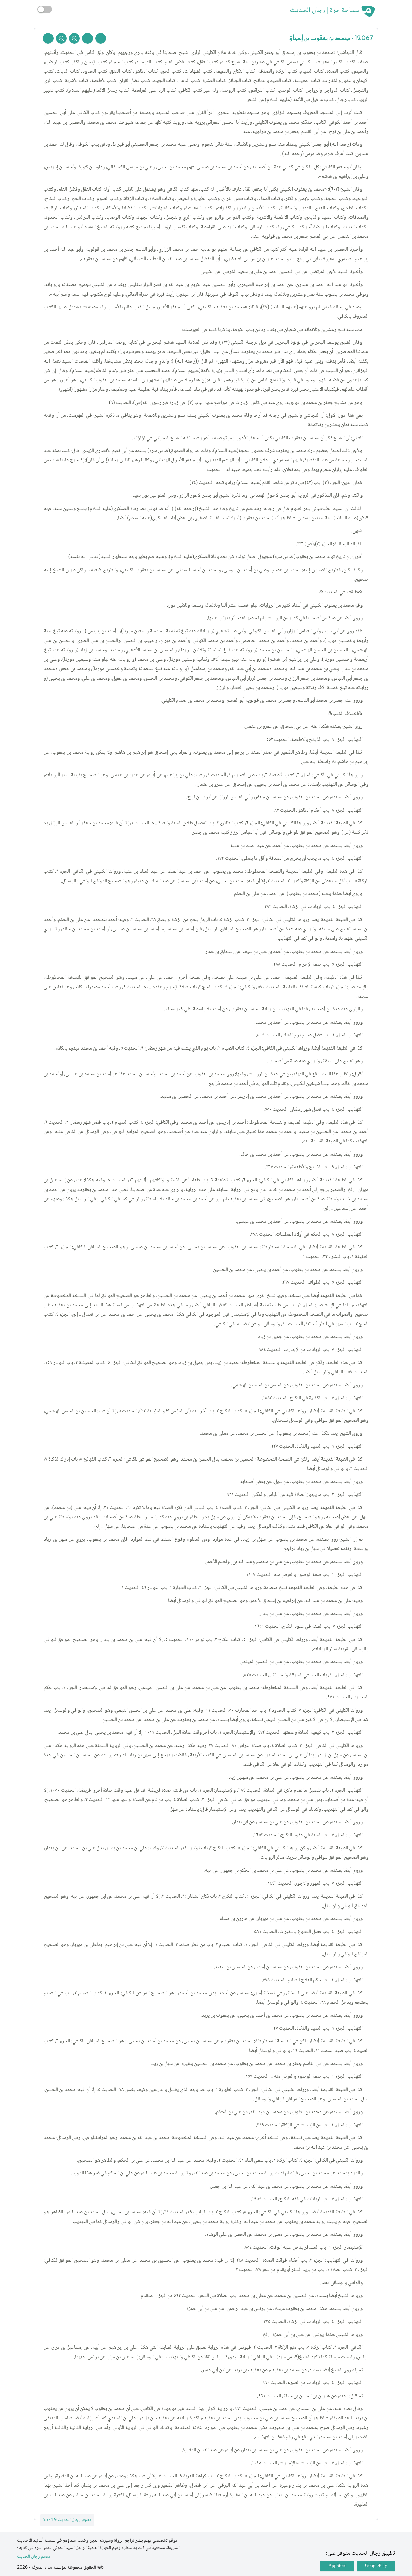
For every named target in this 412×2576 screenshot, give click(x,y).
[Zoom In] (74, 38)
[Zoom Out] (61, 38)
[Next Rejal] (87, 38)
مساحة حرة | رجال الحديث (324, 10)
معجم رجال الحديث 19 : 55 (67, 2520)
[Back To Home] (48, 38)
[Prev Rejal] (100, 38)
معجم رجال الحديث (34, 2557)
